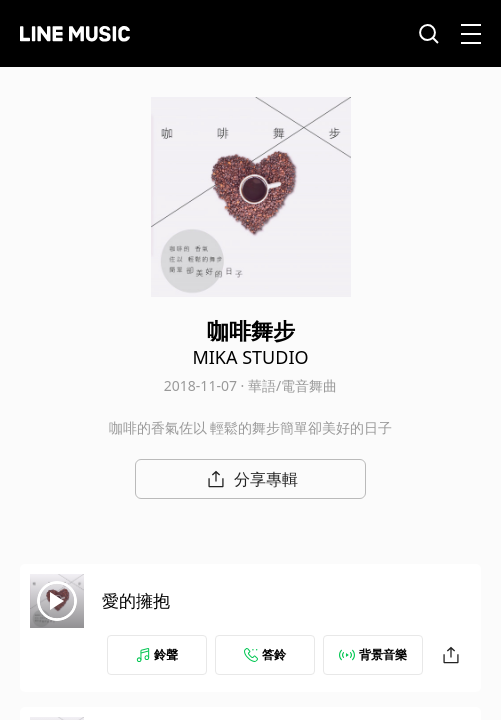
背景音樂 (373, 654)
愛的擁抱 (136, 600)
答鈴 (265, 654)
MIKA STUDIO (250, 357)
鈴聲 (157, 654)
